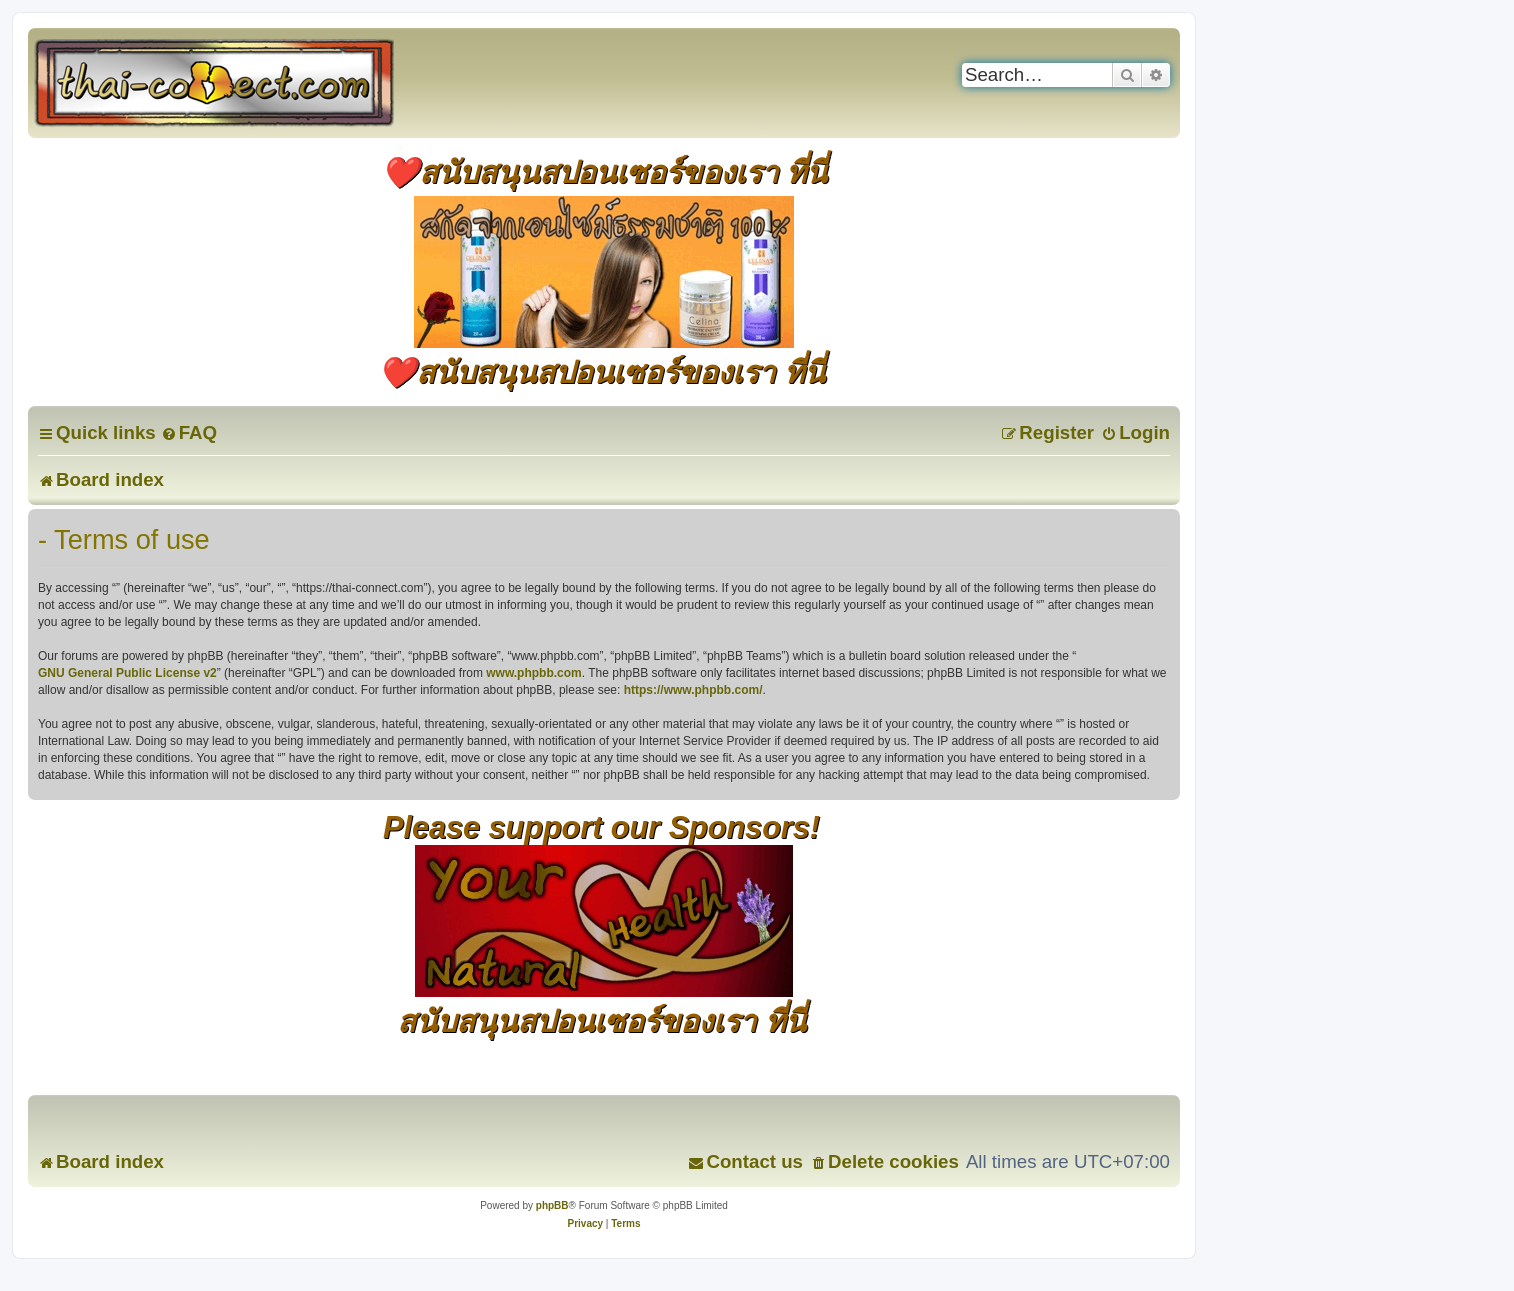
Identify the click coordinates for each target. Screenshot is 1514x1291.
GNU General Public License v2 (127, 673)
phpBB (552, 1205)
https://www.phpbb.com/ (693, 690)
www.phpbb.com (534, 673)
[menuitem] (189, 432)
